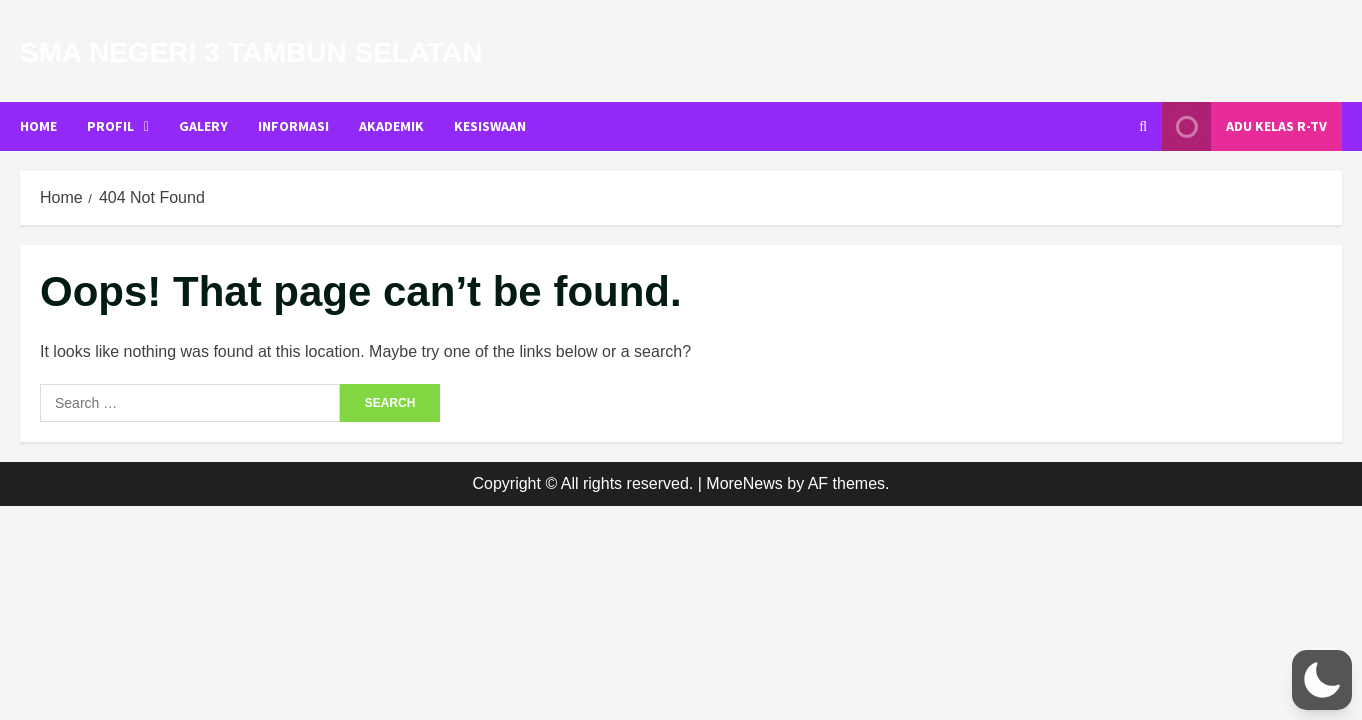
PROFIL (110, 126)
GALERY (203, 126)
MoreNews (744, 483)
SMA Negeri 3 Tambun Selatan (251, 52)
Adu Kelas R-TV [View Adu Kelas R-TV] (1244, 126)
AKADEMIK (391, 126)
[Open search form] (1143, 126)
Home (38, 126)
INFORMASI (293, 126)
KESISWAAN (490, 126)
